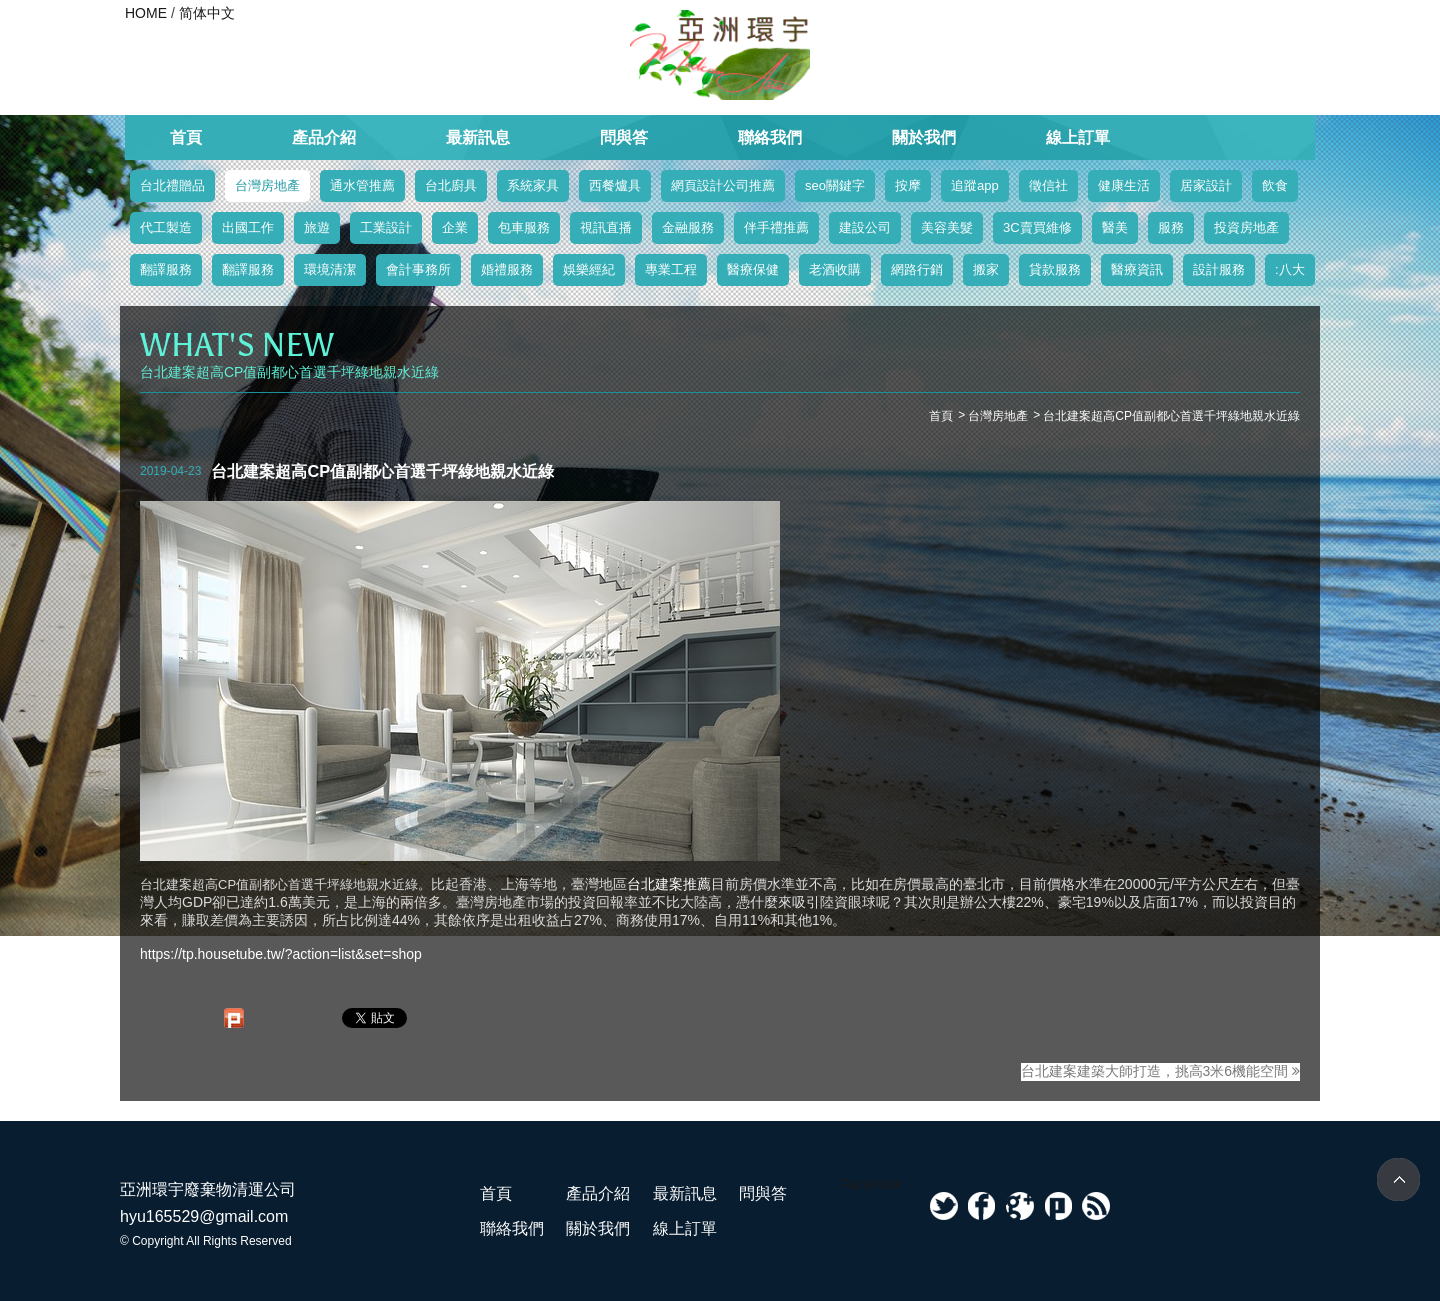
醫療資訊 (1137, 269)
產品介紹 (324, 137)
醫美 (1115, 227)
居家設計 (1206, 185)
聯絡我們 (770, 137)
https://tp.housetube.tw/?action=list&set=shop (281, 954)
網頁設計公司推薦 (723, 185)
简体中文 (207, 13)
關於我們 (924, 137)
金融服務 (688, 227)
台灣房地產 (267, 185)
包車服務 (524, 227)
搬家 (986, 269)
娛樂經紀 (589, 269)
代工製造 (166, 227)
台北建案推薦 (669, 884)
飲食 (1275, 185)
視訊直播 (606, 227)
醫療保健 (753, 269)
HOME (146, 13)
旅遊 (317, 227)
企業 (455, 227)
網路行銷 (917, 269)
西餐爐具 (615, 185)
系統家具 (533, 185)
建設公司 (865, 227)
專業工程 (671, 269)
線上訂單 (1078, 137)
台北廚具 (451, 185)
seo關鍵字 (835, 185)
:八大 (1290, 269)
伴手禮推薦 (776, 227)
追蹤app (975, 185)
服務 (1171, 227)
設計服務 (1219, 269)
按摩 (908, 185)
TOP (1398, 1179)
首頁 (186, 137)
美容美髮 (947, 227)
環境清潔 (330, 269)
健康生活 (1124, 185)
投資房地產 (1246, 227)
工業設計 (386, 227)
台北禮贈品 (172, 185)
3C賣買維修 (1037, 227)
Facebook (870, 1184)
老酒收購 (835, 269)
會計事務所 (418, 269)
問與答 (624, 137)
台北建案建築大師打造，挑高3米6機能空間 (1160, 1071)
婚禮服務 (507, 269)
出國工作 (248, 227)
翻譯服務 (166, 269)
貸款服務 (1055, 269)
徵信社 (1048, 185)
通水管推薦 (362, 185)
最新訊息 (478, 137)
